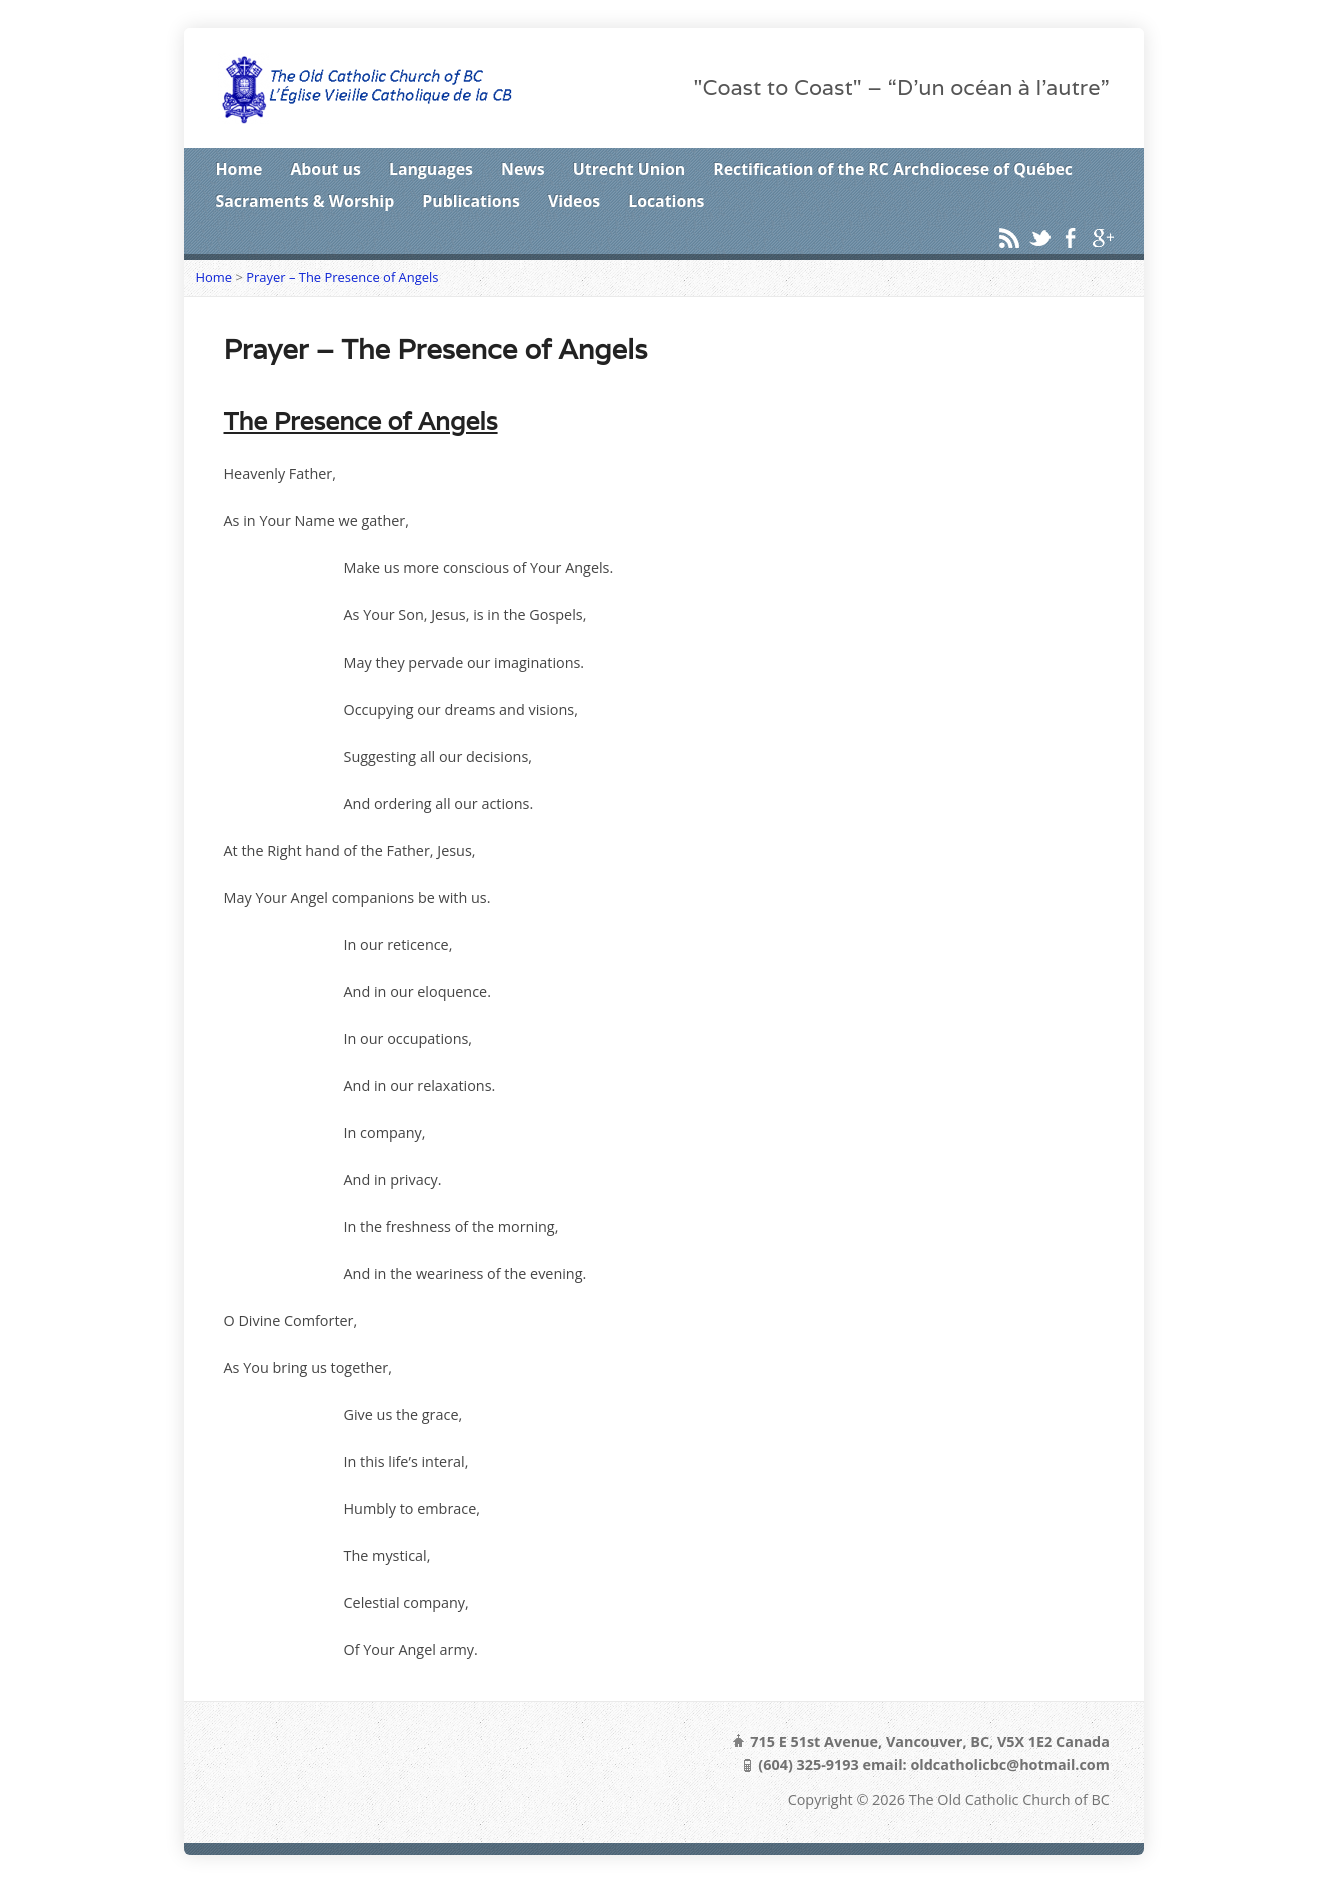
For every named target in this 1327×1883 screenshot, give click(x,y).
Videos (574, 201)
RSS (1008, 237)
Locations (666, 201)
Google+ (1102, 237)
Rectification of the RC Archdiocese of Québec (893, 169)
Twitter (1039, 237)
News (523, 169)
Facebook (1070, 237)
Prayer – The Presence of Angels (342, 277)
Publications (471, 201)
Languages (431, 169)
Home (239, 169)
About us (325, 169)
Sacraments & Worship (305, 201)
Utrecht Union (629, 169)
